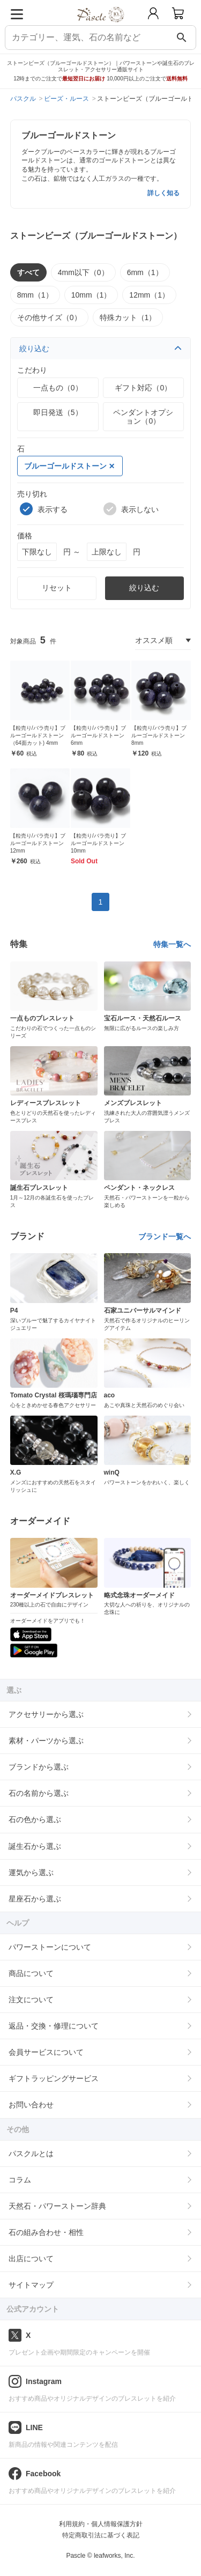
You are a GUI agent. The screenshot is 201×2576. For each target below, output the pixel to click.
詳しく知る (163, 193)
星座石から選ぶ (35, 1898)
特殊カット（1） (128, 317)
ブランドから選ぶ (39, 1767)
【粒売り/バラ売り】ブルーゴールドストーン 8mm (159, 735)
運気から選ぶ (31, 1872)
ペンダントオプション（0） (143, 416)
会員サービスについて (46, 2052)
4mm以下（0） (83, 272)
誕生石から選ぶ (35, 1846)
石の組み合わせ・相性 (46, 2232)
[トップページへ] (100, 26)
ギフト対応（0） (143, 387)
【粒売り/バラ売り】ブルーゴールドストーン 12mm (37, 843)
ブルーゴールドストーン (69, 466)
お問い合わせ (31, 2104)
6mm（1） (145, 272)
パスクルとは (31, 2153)
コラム (20, 2179)
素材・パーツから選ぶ (46, 1740)
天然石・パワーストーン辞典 (57, 2206)
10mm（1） (91, 295)
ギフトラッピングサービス (54, 2078)
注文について (31, 1999)
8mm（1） (35, 295)
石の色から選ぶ (35, 1819)
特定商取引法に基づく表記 (100, 2535)
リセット (57, 587)
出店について (31, 2258)
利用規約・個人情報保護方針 (101, 2524)
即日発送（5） (58, 412)
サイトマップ (31, 2285)
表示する (44, 508)
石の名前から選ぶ (39, 1793)
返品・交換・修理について (54, 2026)
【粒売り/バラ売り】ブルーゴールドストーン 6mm (98, 735)
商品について (31, 1973)
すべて (28, 272)
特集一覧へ (172, 944)
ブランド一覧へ (164, 1236)
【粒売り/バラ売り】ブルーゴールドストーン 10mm (98, 843)
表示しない (131, 508)
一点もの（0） (58, 387)
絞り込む (100, 348)
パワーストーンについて (50, 1947)
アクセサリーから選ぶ (46, 1714)
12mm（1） (149, 295)
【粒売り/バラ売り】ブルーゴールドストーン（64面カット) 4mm (37, 735)
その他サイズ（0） (49, 317)
